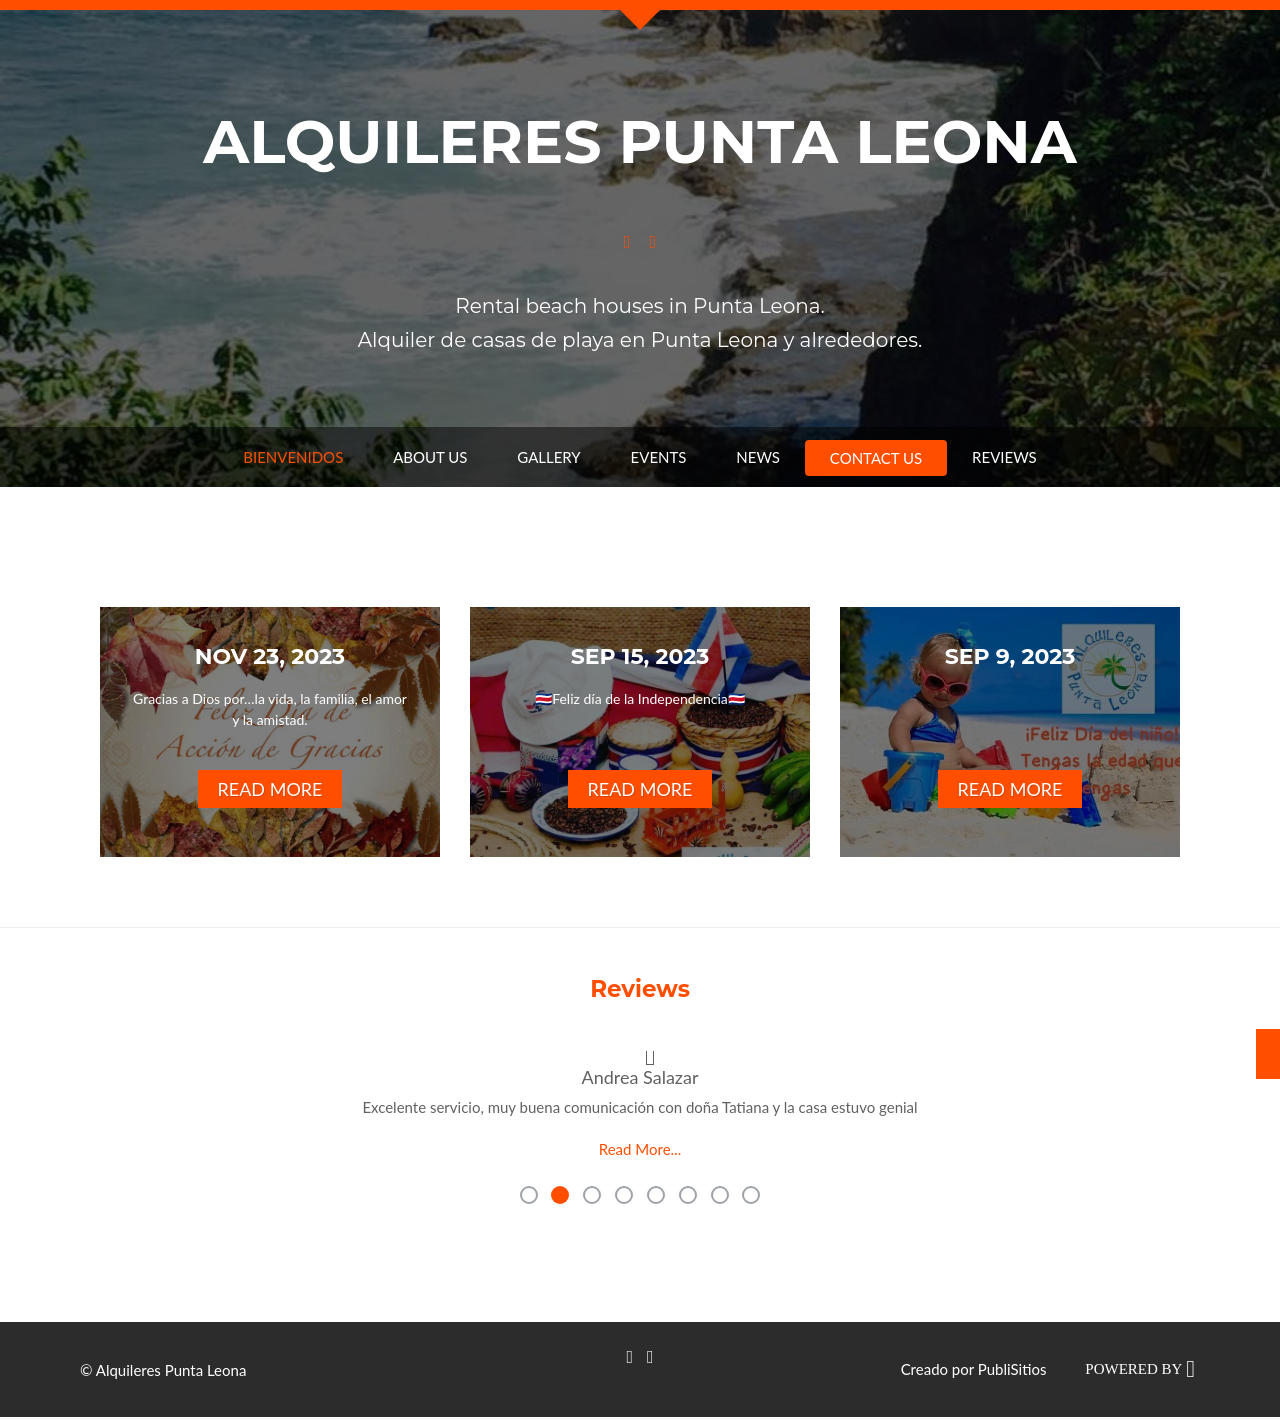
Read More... (640, 1149)
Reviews (1004, 457)
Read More (270, 789)
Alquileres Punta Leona (640, 141)
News (758, 457)
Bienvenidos (293, 457)
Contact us (876, 458)
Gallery (548, 457)
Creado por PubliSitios (974, 1366)
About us (430, 457)
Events (659, 457)
